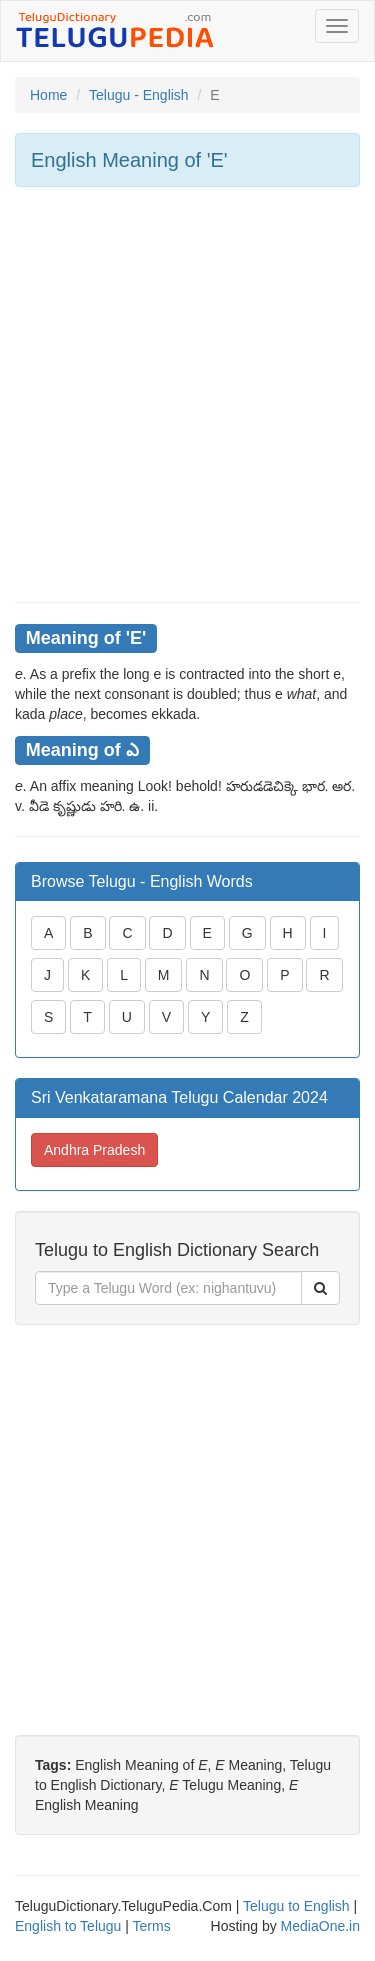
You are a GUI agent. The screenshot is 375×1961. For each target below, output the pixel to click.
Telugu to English (296, 1906)
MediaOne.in (320, 1926)
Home (48, 95)
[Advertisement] (187, 394)
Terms (152, 1926)
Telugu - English (139, 95)
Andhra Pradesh (94, 1150)
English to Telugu (68, 1926)
